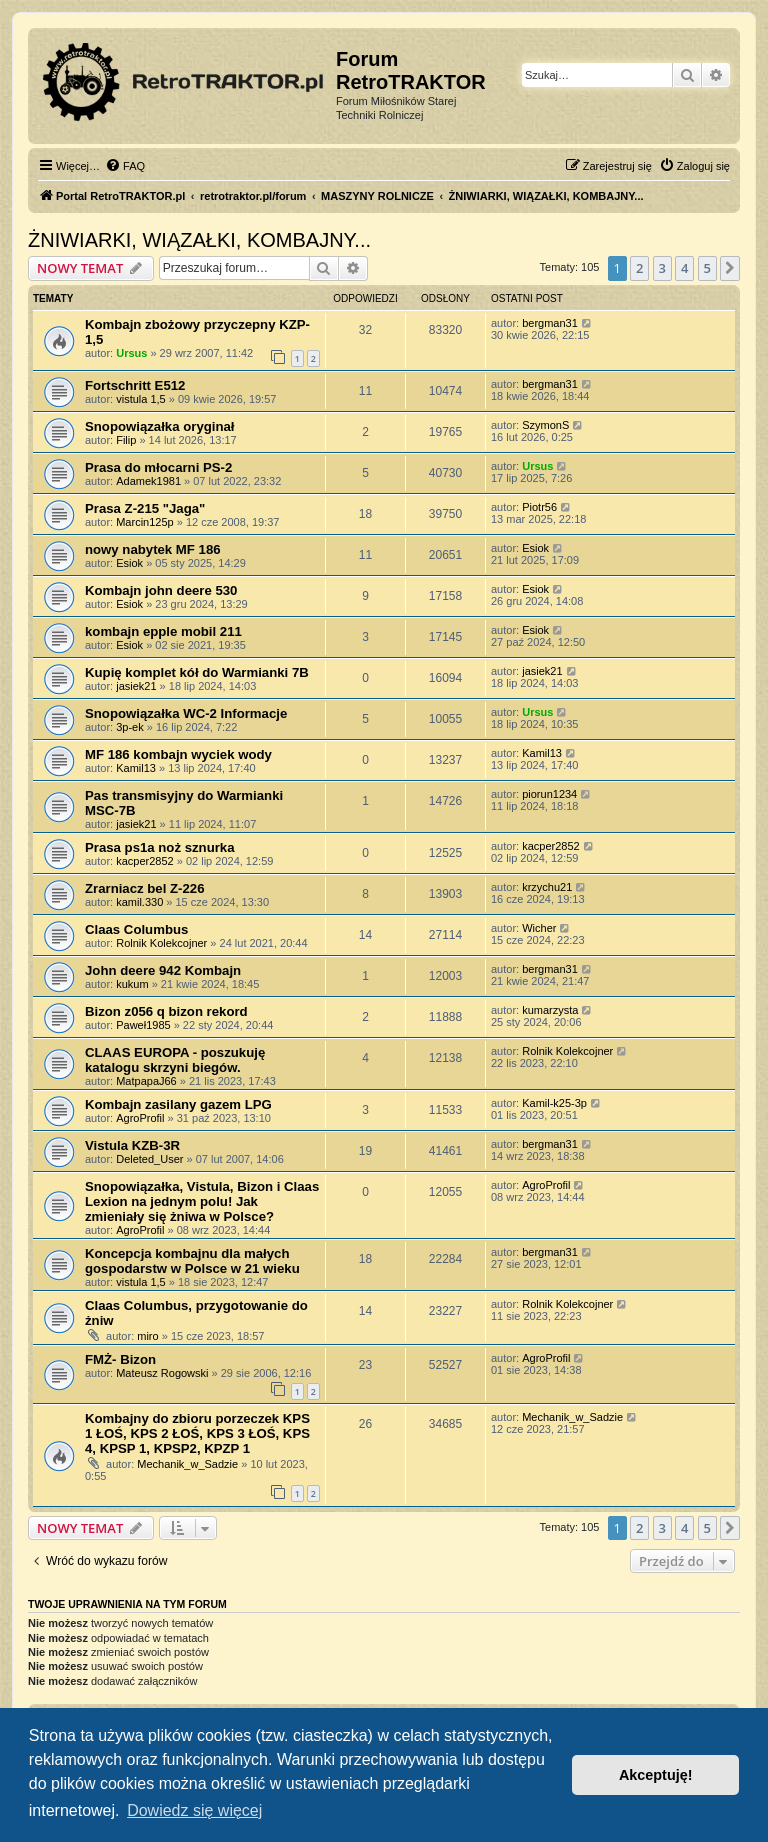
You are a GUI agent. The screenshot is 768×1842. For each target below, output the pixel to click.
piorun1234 (549, 794)
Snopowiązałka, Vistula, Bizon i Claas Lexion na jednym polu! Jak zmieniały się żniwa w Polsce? (202, 1201)
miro (147, 1336)
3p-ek (130, 727)
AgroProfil (140, 1118)
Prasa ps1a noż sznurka (160, 847)
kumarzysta (550, 1010)
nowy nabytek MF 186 (153, 549)
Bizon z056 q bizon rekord (166, 1011)
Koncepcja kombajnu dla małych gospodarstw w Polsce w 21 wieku (192, 1261)
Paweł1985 (143, 1025)
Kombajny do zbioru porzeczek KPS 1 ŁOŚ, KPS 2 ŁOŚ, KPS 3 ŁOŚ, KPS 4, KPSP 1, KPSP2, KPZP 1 (197, 1433)
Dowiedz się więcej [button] (194, 1810)
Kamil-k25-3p (554, 1103)
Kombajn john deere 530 (161, 590)
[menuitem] (125, 166)
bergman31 (550, 323)
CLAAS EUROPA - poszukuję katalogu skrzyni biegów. (175, 1060)
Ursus (131, 353)
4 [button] (684, 268)
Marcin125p (144, 522)
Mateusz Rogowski (162, 1373)
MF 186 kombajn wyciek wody (178, 754)
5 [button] (707, 268)
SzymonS (545, 425)
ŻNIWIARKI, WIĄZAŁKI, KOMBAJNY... (199, 240)
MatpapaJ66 (146, 1081)
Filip (126, 440)
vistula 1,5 (141, 399)
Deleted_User (149, 1159)
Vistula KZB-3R (132, 1145)
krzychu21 (547, 887)
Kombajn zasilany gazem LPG (178, 1104)
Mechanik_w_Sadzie (187, 1464)
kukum (132, 984)
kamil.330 (139, 902)
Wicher (539, 928)
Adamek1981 (148, 481)
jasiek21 (136, 686)
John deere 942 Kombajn (163, 970)
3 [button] (662, 268)
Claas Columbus (136, 929)
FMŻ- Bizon (120, 1359)
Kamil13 (136, 768)
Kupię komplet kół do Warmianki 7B (197, 672)
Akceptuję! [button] (656, 1775)
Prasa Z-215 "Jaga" (145, 508)
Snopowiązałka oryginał (160, 426)
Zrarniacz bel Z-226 (144, 888)
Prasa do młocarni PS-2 (158, 467)
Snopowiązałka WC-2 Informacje (186, 713)
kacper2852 (145, 861)
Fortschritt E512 (135, 385)
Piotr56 (539, 507)
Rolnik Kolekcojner (161, 943)
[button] (730, 268)
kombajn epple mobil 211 (163, 631)
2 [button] (639, 268)
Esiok (129, 563)
